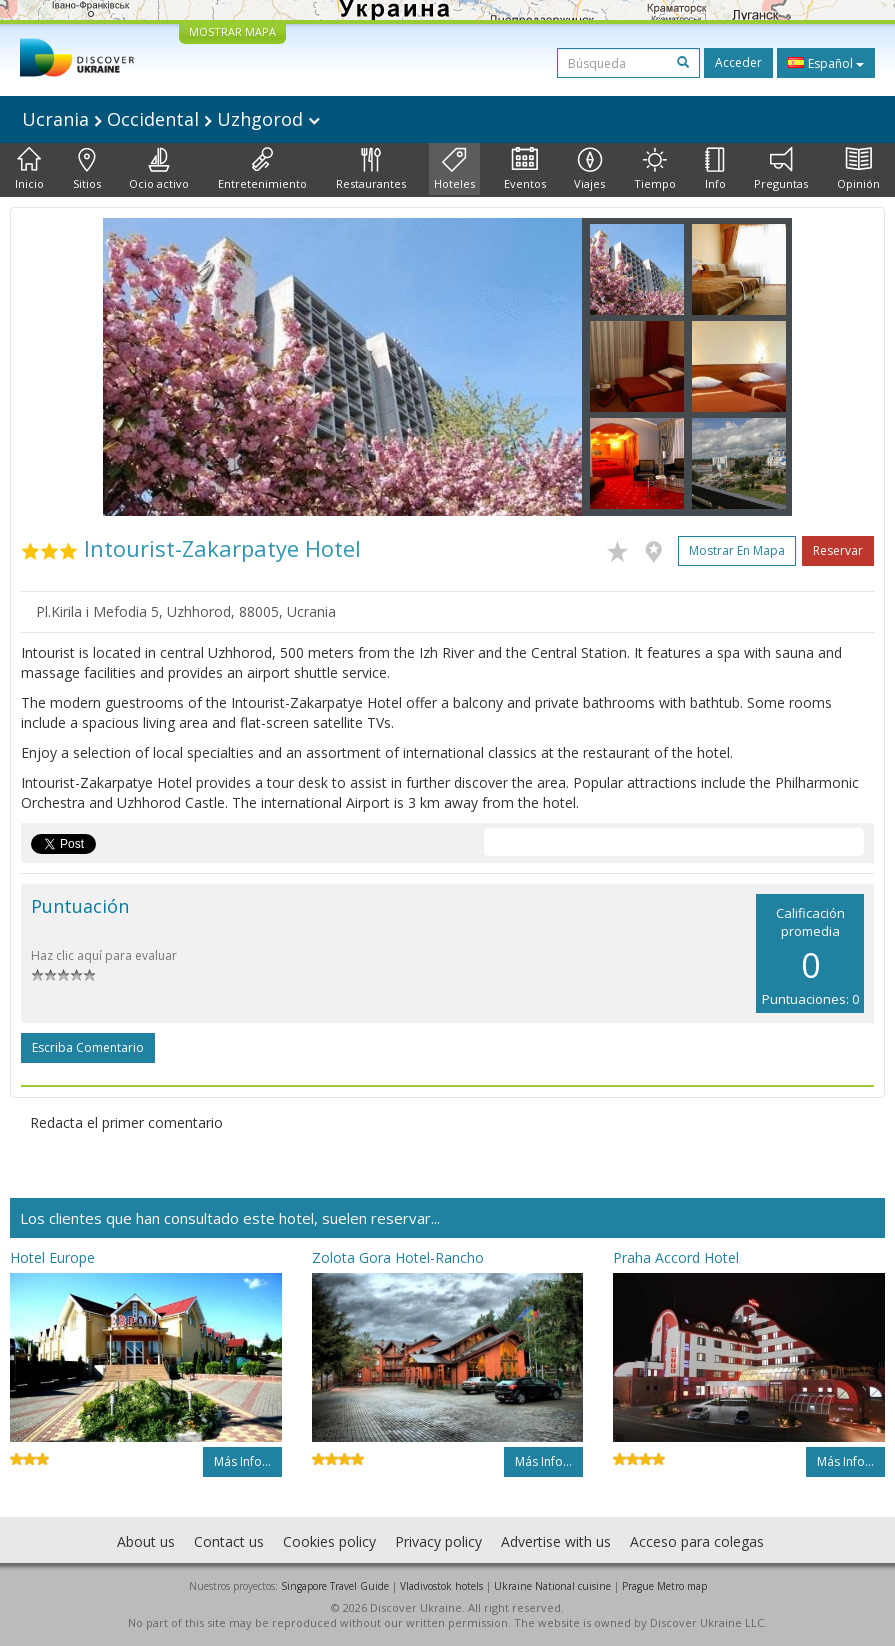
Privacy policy (438, 1541)
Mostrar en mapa (737, 550)
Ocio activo (159, 169)
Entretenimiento (262, 169)
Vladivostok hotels (441, 1586)
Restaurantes (371, 169)
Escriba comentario (88, 1047)
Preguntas (781, 169)
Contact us (229, 1541)
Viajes (589, 169)
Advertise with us (556, 1541)
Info (715, 169)
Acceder (738, 62)
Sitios (87, 169)
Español (826, 63)
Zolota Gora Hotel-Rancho (398, 1257)
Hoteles (454, 169)
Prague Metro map (664, 1586)
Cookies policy (329, 1541)
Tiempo (655, 169)
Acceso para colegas (697, 1541)
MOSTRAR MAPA (232, 31)
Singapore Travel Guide (335, 1586)
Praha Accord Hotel (676, 1257)
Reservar (838, 550)
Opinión (858, 169)
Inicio (29, 169)
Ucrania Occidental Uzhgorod (171, 119)
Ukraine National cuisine (552, 1586)
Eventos (525, 169)
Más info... (242, 1461)
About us (146, 1541)
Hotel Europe (52, 1257)
